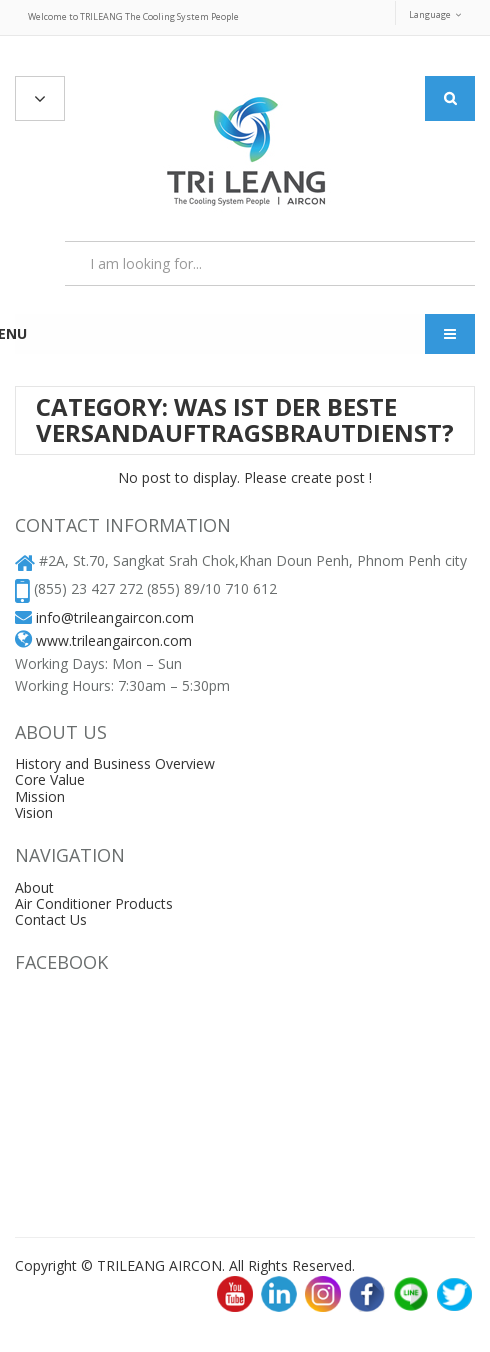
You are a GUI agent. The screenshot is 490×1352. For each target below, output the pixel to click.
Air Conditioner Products (94, 903)
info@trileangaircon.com (115, 617)
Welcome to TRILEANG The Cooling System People (133, 16)
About (34, 887)
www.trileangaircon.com (114, 640)
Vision (34, 812)
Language (430, 14)
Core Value (50, 779)
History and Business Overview (115, 763)
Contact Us (51, 919)
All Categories (40, 99)
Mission (40, 796)
